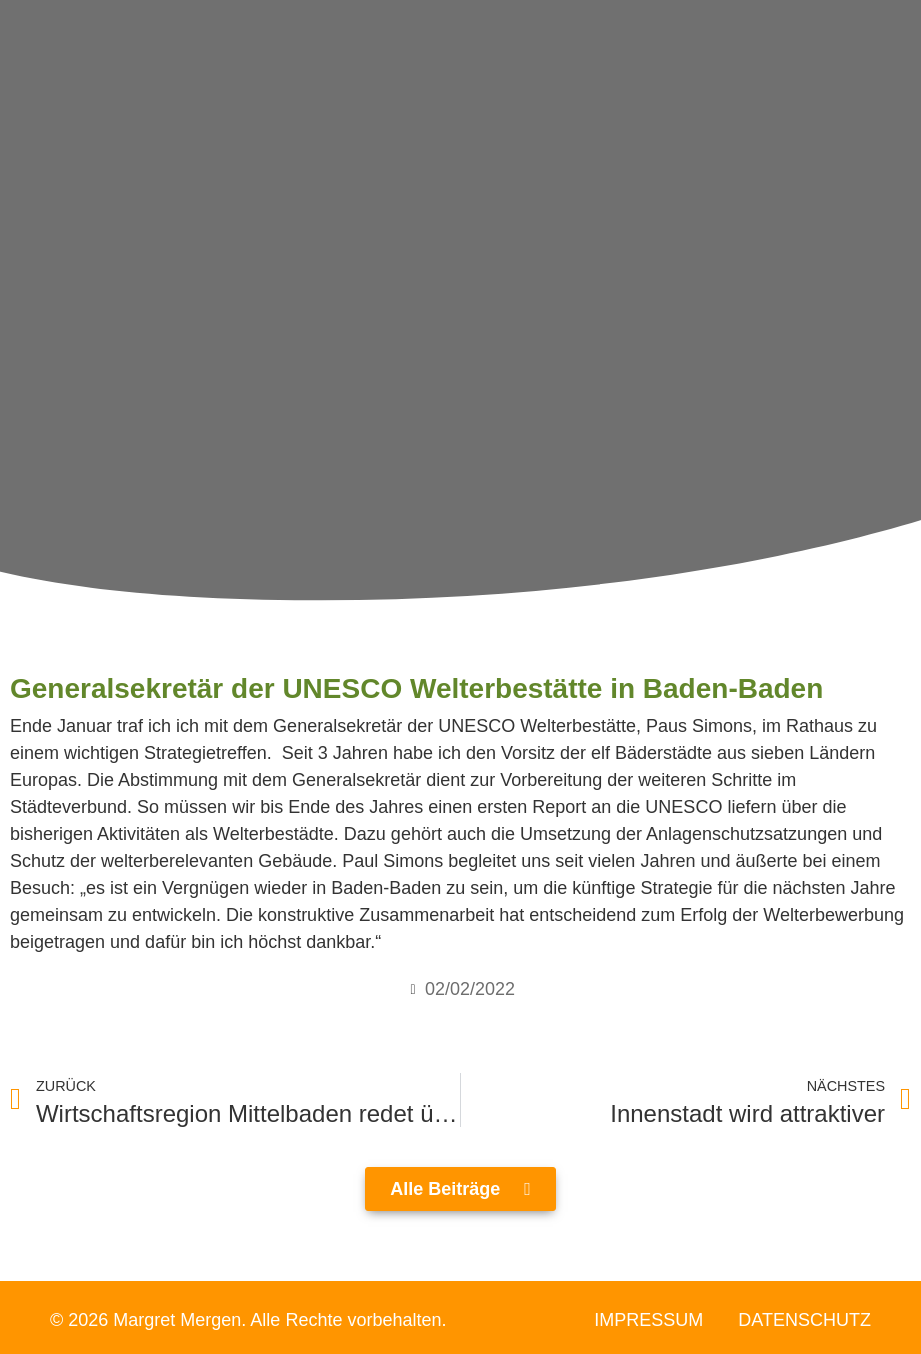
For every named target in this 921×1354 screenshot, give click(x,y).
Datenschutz (804, 1320)
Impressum (648, 1320)
